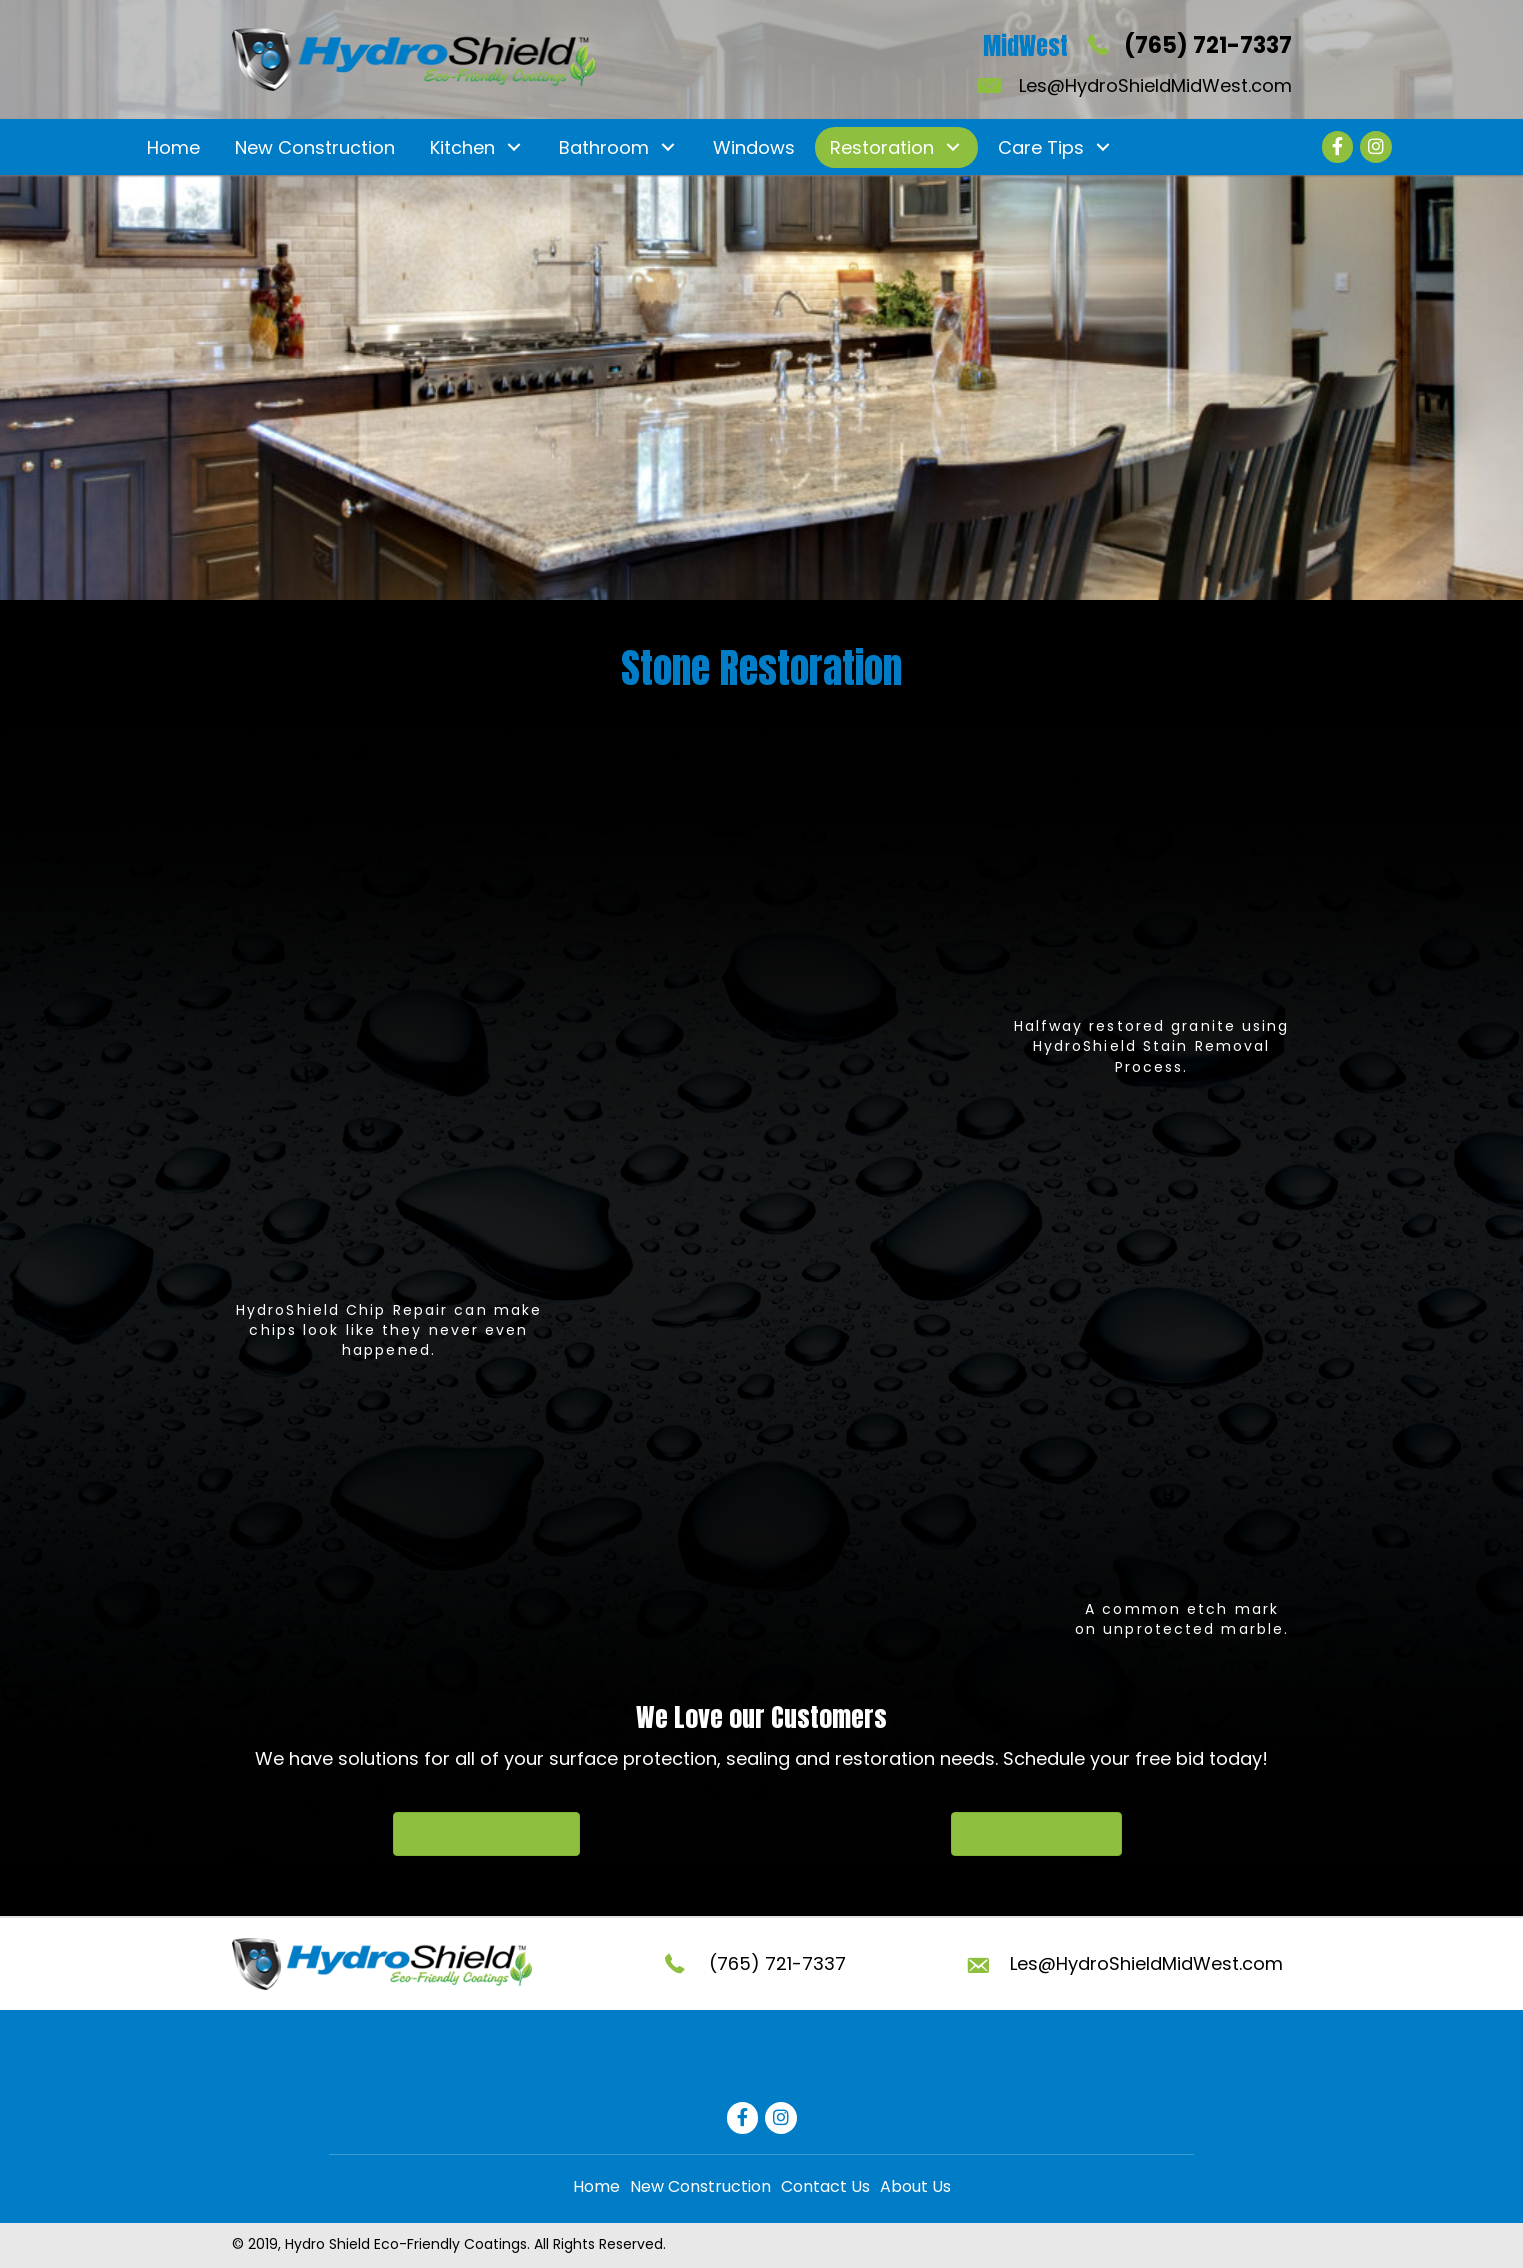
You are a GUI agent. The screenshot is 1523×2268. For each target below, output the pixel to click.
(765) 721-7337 (1208, 45)
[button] (514, 147)
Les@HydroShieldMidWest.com (1155, 85)
